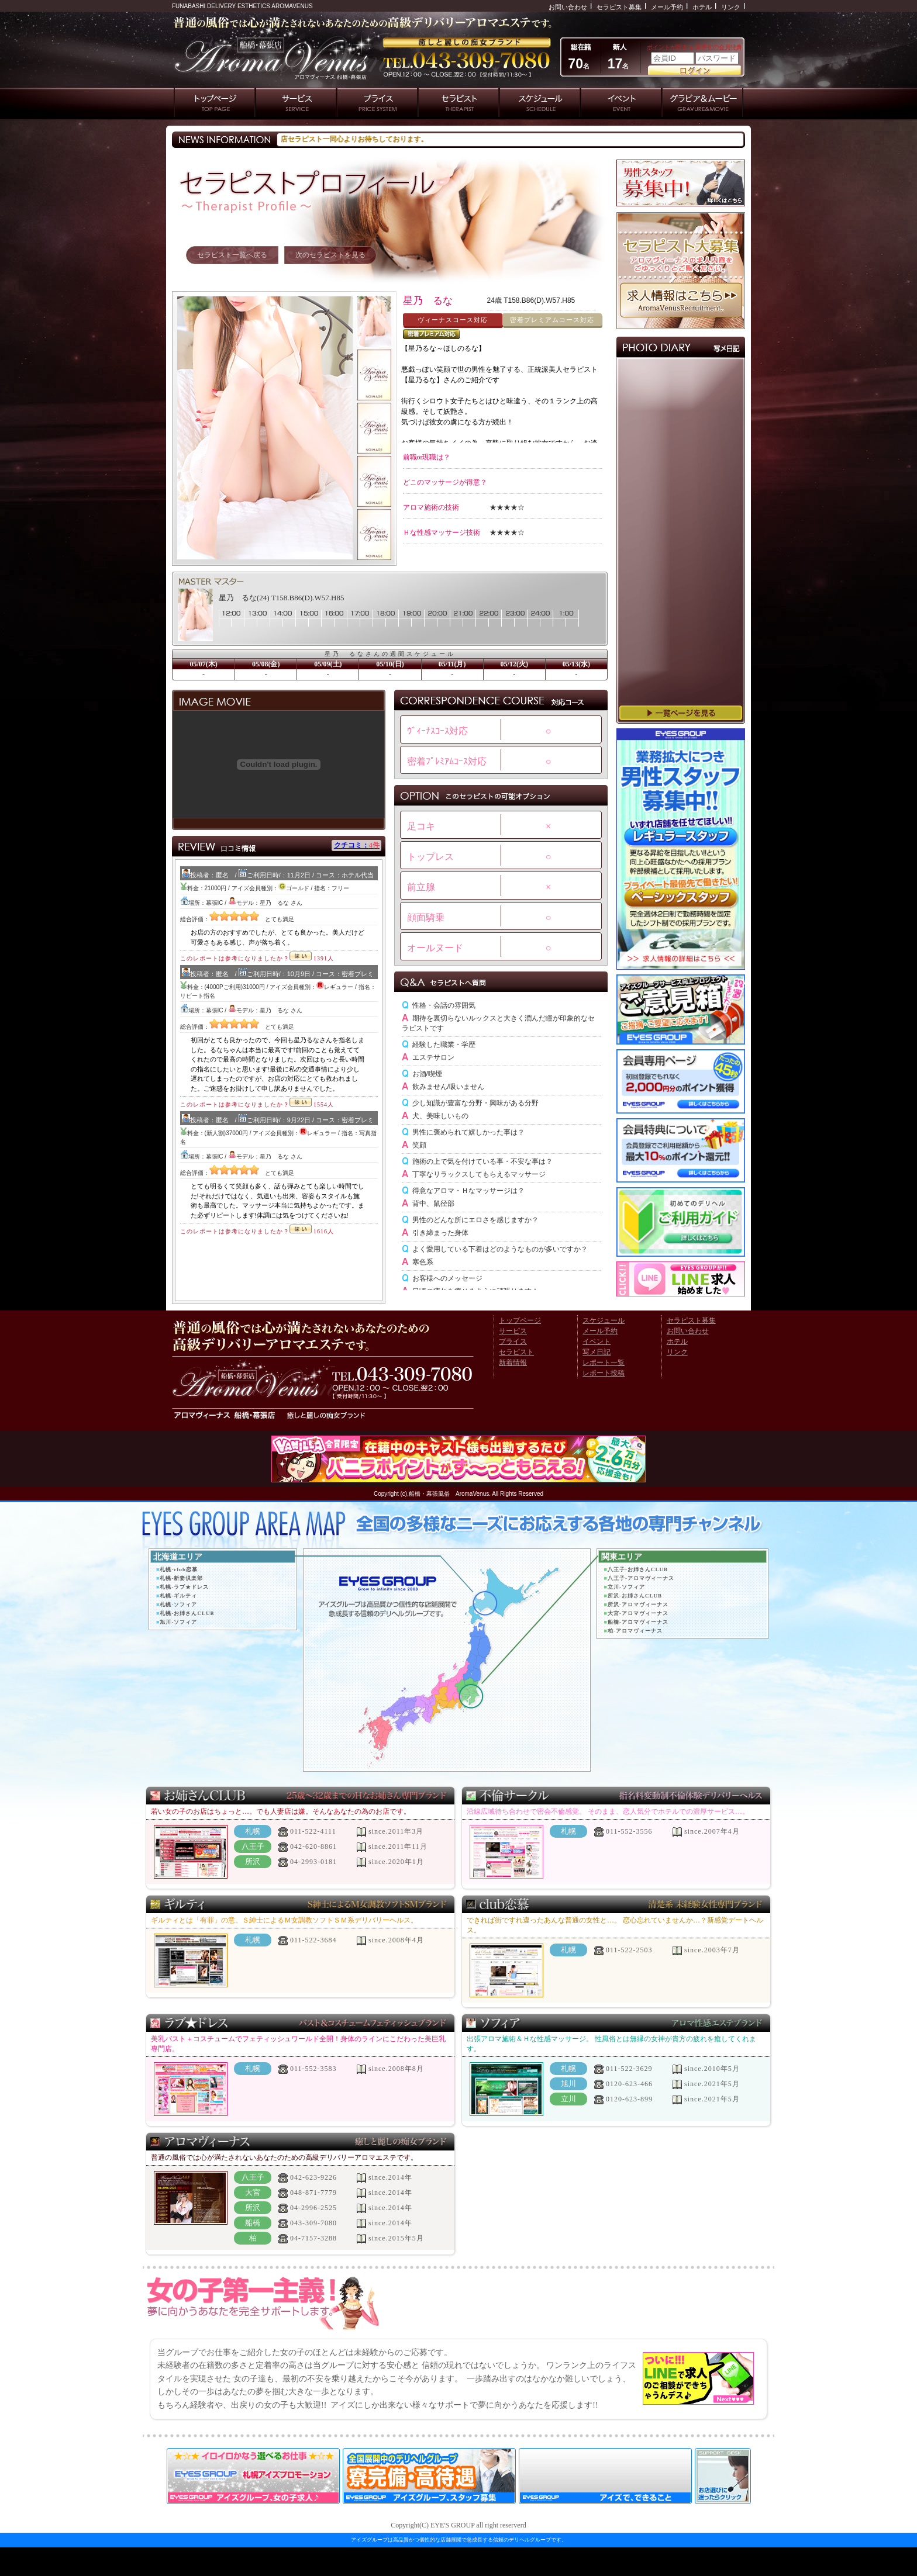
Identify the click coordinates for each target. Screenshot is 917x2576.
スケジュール (603, 1320)
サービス (513, 1331)
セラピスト (516, 1352)
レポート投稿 (603, 1373)
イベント (596, 1341)
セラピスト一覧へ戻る (232, 255)
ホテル (702, 7)
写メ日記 (596, 1352)
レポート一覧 (603, 1362)
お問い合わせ (568, 7)
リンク (730, 7)
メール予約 (667, 7)
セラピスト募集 (619, 7)
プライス (513, 1341)
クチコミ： (357, 845)
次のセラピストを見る (330, 255)
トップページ (520, 1320)
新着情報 (513, 1362)
